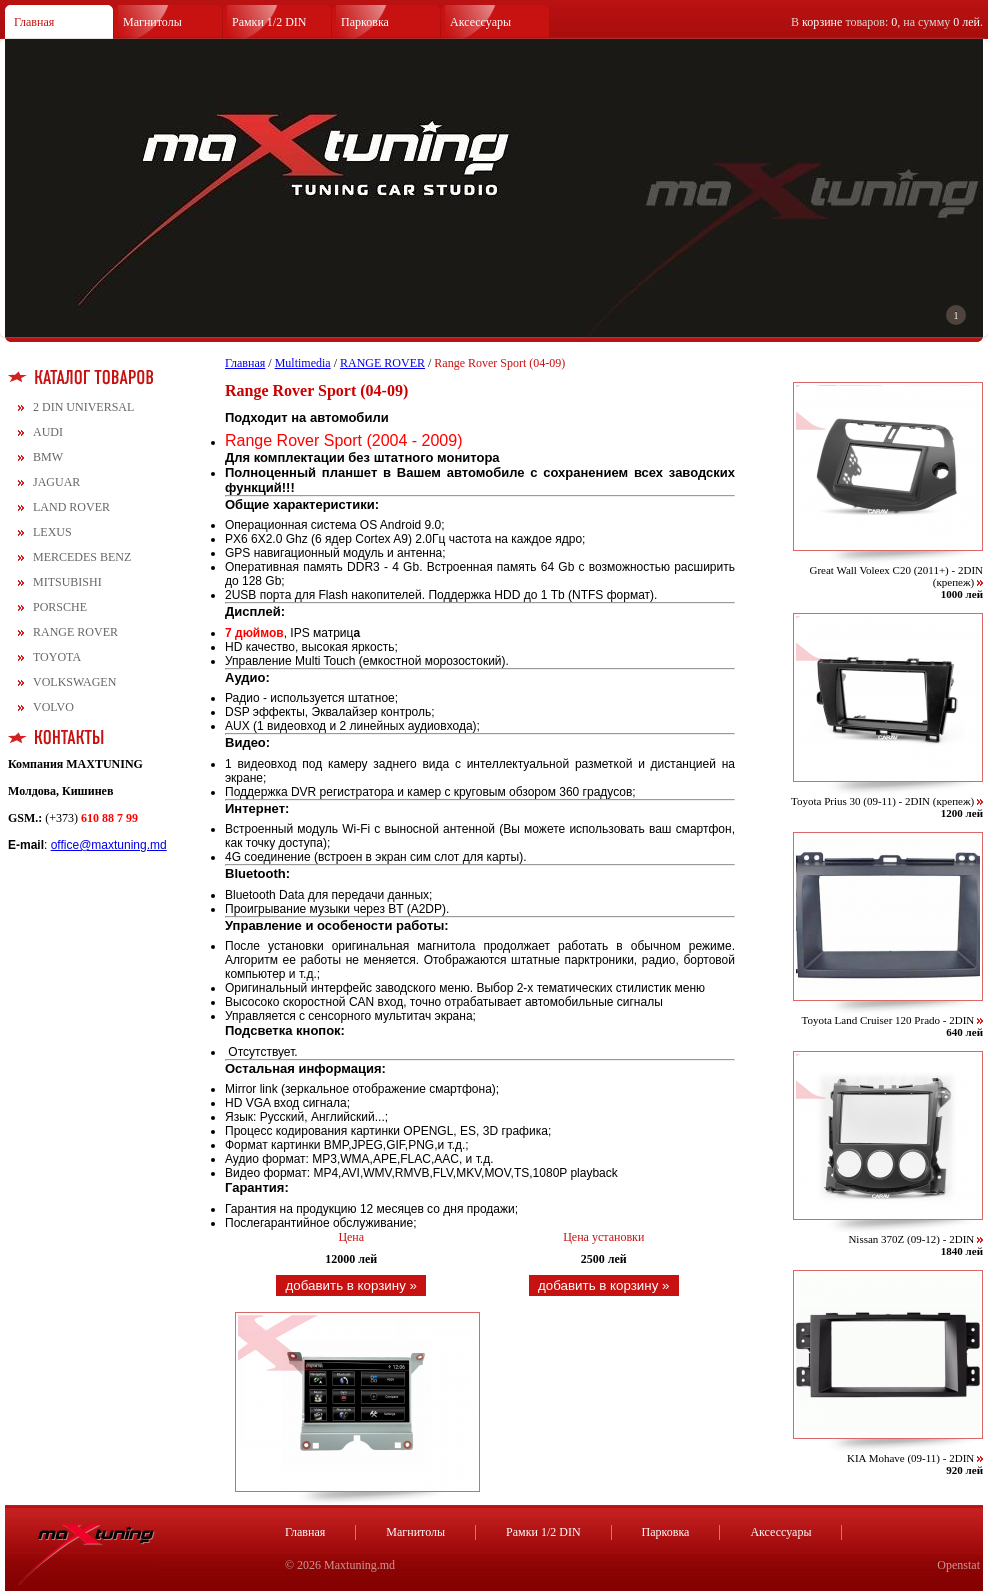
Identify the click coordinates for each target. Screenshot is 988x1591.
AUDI (48, 432)
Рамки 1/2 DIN (269, 22)
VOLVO (53, 707)
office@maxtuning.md (109, 845)
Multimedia (303, 363)
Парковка (365, 22)
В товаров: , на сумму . (887, 22)
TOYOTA (57, 657)
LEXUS (52, 532)
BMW (48, 457)
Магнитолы (152, 22)
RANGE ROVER (75, 632)
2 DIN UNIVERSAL (83, 407)
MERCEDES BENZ (82, 557)
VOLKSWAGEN (74, 682)
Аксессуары (480, 22)
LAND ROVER (71, 507)
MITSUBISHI (67, 582)
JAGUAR (56, 482)
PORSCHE (60, 607)
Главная (34, 22)
